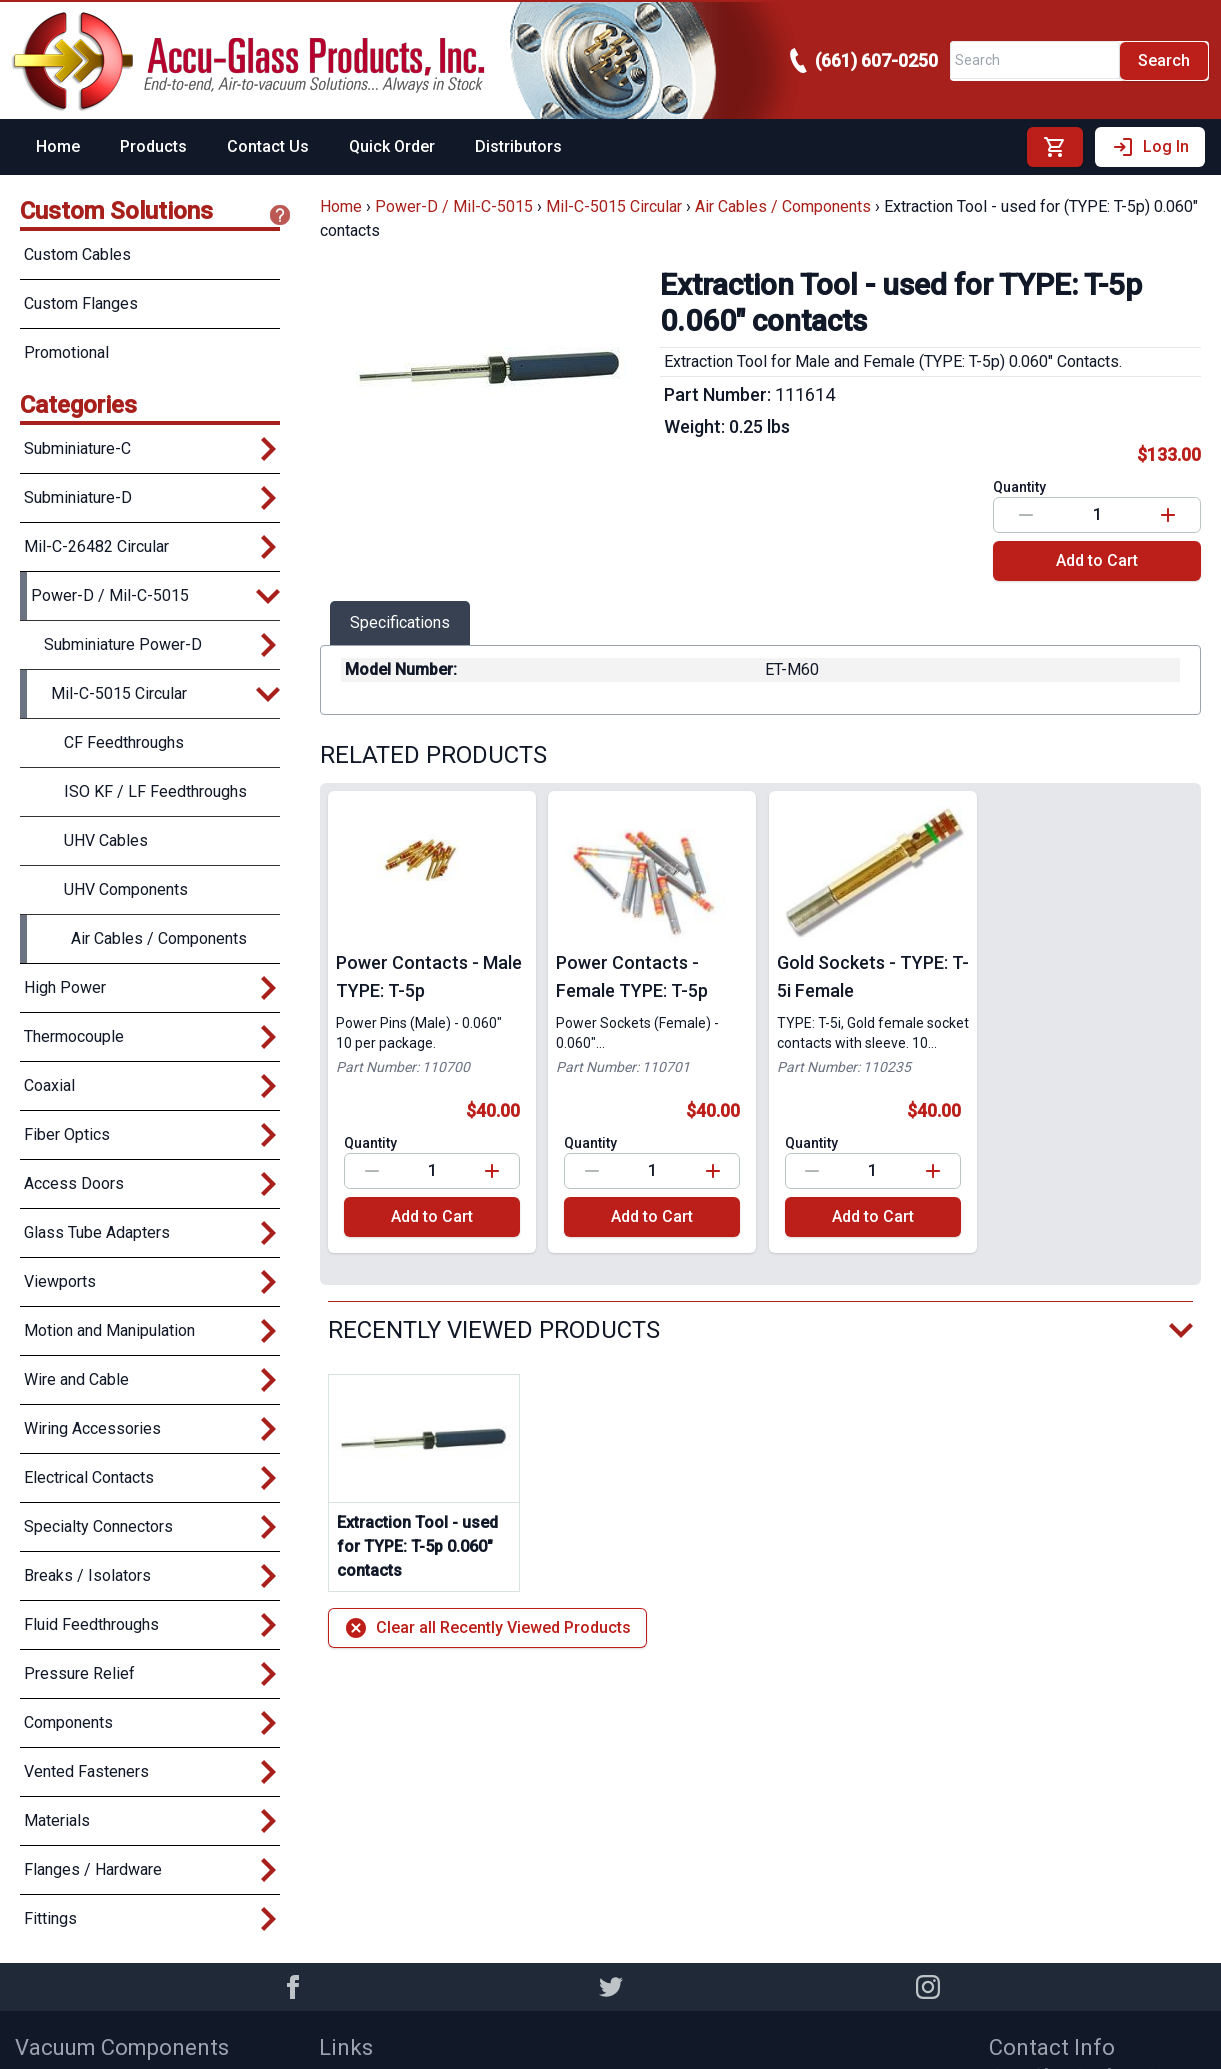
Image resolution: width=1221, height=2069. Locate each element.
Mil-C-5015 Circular (614, 206)
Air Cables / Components (783, 206)
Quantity (1019, 487)
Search (1164, 60)
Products (153, 146)
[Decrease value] (1026, 515)
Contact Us (268, 146)
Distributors (518, 146)
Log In (1150, 147)
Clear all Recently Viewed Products (487, 1628)
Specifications (400, 622)
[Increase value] (1168, 515)
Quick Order (392, 146)
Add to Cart (1097, 560)
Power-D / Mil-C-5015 (454, 206)
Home (58, 146)
